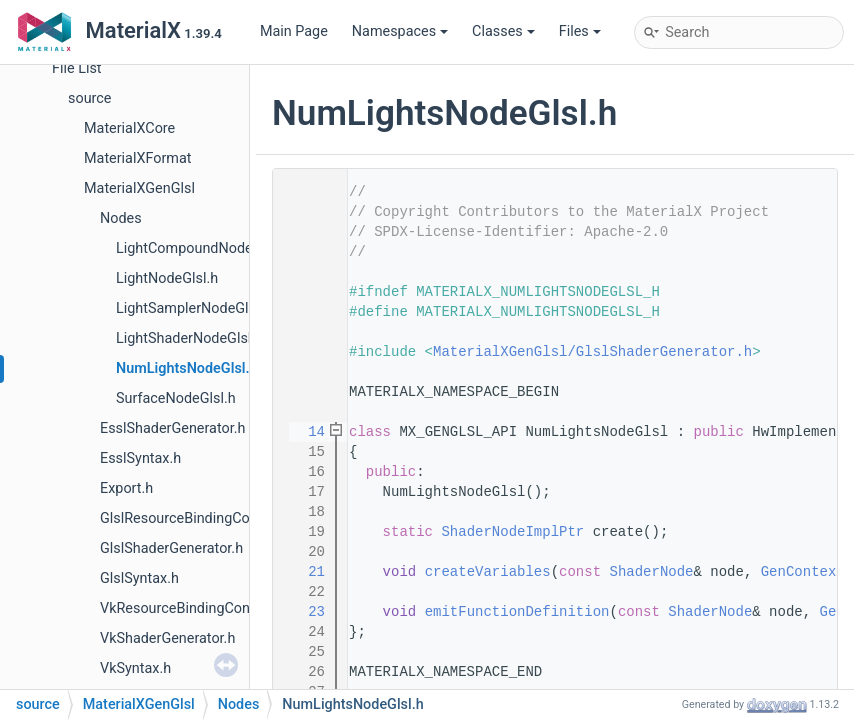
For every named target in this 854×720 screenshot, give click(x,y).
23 (304, 612)
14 (304, 432)
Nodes (121, 218)
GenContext (803, 572)
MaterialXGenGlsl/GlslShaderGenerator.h (592, 352)
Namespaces (400, 31)
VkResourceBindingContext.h (193, 608)
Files (580, 31)
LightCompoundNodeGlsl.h (202, 248)
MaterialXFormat (138, 158)
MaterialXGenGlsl (139, 188)
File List (77, 68)
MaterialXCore (129, 128)
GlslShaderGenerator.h (171, 548)
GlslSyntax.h (139, 578)
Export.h (126, 488)
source (89, 98)
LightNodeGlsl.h (167, 278)
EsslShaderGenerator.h (172, 428)
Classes (503, 31)
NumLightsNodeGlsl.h (187, 368)
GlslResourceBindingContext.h (197, 518)
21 (304, 572)
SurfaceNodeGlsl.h (176, 398)
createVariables (488, 572)
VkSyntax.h (135, 668)
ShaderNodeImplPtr (512, 532)
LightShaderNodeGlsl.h (189, 338)
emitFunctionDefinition (517, 612)
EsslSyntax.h (140, 458)
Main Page (294, 31)
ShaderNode (651, 572)
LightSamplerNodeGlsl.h (193, 308)
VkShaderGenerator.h (167, 638)
